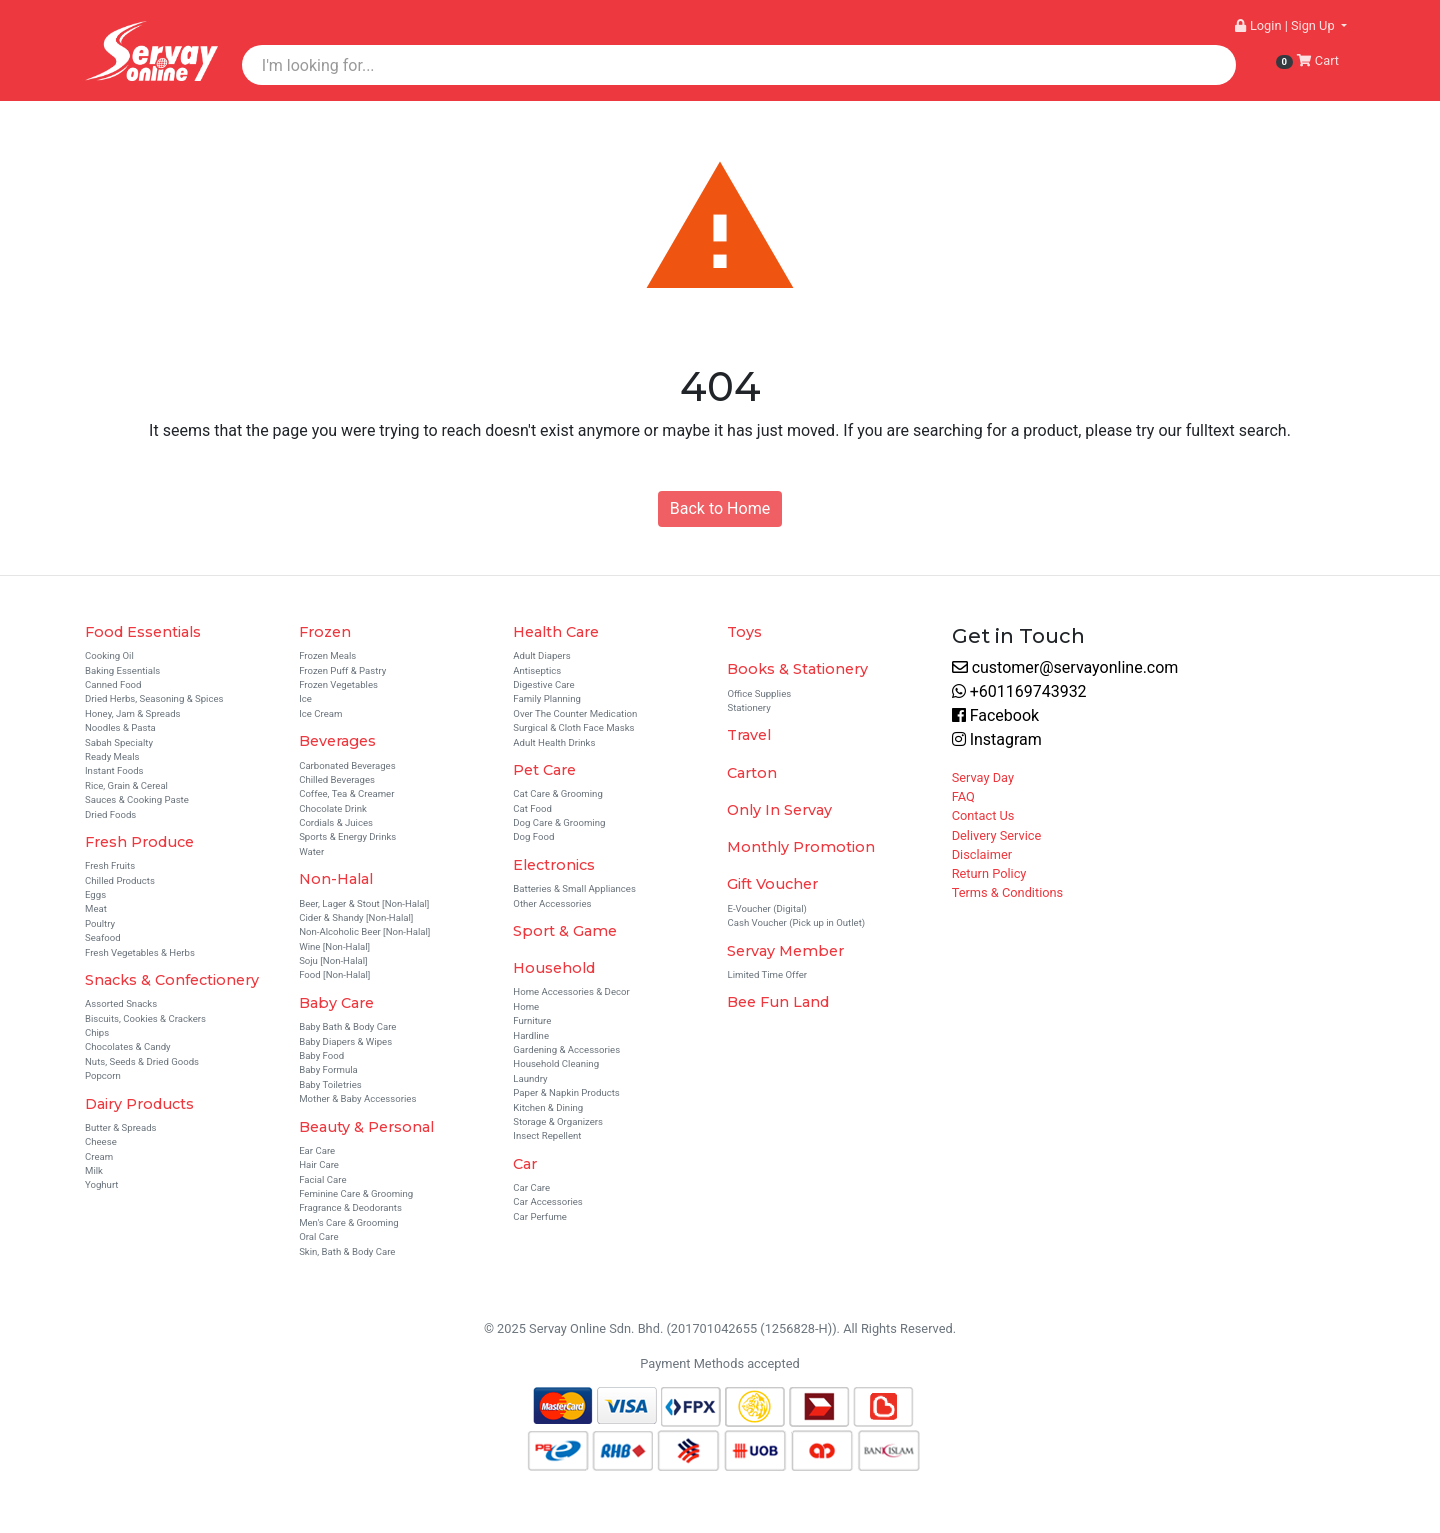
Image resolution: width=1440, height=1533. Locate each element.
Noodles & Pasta (120, 727)
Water (311, 851)
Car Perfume (540, 1216)
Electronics (554, 865)
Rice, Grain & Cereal (126, 785)
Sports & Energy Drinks (347, 836)
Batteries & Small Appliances (574, 888)
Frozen (325, 632)
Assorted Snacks (121, 1003)
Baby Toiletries (330, 1084)
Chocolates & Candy (128, 1046)
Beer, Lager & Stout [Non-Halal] (364, 903)
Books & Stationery (797, 669)
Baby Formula (328, 1069)
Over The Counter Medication (575, 713)
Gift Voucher (772, 884)
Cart (1307, 61)
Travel (749, 735)
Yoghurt (102, 1184)
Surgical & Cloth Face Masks (573, 727)
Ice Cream (320, 713)
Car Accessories (547, 1201)
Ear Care (317, 1150)
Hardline (531, 1035)
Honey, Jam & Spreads (133, 713)
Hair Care (319, 1164)
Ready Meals (112, 756)
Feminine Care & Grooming (356, 1193)
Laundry (530, 1078)
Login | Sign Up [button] (1286, 25)
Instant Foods (114, 770)
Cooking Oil (109, 655)
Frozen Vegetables (338, 684)
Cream (99, 1156)
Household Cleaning (556, 1063)
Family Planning (547, 698)
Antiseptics (537, 670)
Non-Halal (336, 879)
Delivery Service (997, 835)
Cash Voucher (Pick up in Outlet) (796, 922)
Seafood (103, 937)
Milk (94, 1170)
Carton (752, 773)
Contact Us (983, 815)
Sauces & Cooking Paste (137, 799)
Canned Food (113, 684)
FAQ (963, 796)
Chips (97, 1032)
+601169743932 (1019, 691)
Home (526, 1006)
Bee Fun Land (778, 1002)
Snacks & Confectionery (172, 980)
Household (554, 968)
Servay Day (983, 777)
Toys (744, 632)
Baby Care (336, 1003)
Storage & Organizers (558, 1121)
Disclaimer (982, 854)
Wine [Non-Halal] (334, 946)
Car (525, 1164)
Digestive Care (543, 684)
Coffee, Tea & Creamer (346, 793)
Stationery (748, 707)
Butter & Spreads (121, 1127)
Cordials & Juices (336, 822)
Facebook (995, 715)
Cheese (101, 1141)
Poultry (100, 923)
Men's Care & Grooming (348, 1222)
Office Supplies (759, 693)
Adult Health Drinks (554, 742)
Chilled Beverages (337, 779)
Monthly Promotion (801, 847)
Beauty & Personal (366, 1127)
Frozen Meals (327, 655)
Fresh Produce (139, 842)
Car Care (531, 1187)
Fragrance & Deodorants (350, 1207)
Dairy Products (139, 1104)
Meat (96, 908)
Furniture (532, 1020)
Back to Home (720, 508)
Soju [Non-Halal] (333, 960)
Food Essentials (143, 632)
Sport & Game (565, 931)
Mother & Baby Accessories (357, 1098)
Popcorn (103, 1075)
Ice (305, 698)
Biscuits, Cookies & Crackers (145, 1018)
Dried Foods (110, 814)
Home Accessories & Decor (571, 991)
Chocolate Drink (333, 808)
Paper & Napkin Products (566, 1092)
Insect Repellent (547, 1135)
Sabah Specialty (119, 742)
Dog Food (533, 836)
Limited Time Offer (767, 974)
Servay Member (785, 951)
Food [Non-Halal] (334, 974)
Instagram (997, 739)
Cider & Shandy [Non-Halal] (356, 917)
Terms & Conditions (1008, 892)
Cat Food (532, 808)
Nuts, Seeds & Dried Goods (142, 1061)
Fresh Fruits (110, 865)
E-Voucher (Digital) (766, 908)
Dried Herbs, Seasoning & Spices (154, 698)
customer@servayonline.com (1065, 667)
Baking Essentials (122, 670)
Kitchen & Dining (548, 1107)
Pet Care (544, 770)
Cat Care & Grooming (558, 793)
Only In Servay (779, 810)
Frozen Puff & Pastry (342, 670)
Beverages (337, 741)
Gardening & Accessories (566, 1049)
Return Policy (989, 873)
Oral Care (318, 1236)
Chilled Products (120, 880)
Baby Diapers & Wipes (345, 1041)
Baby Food (321, 1055)
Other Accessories (552, 903)
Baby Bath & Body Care (347, 1026)
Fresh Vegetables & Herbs (140, 952)
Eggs (95, 894)
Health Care (556, 632)
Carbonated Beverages (347, 765)
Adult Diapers (541, 655)
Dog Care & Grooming (559, 822)
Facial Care (322, 1179)
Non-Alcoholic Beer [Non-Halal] (364, 931)
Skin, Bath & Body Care (347, 1251)
